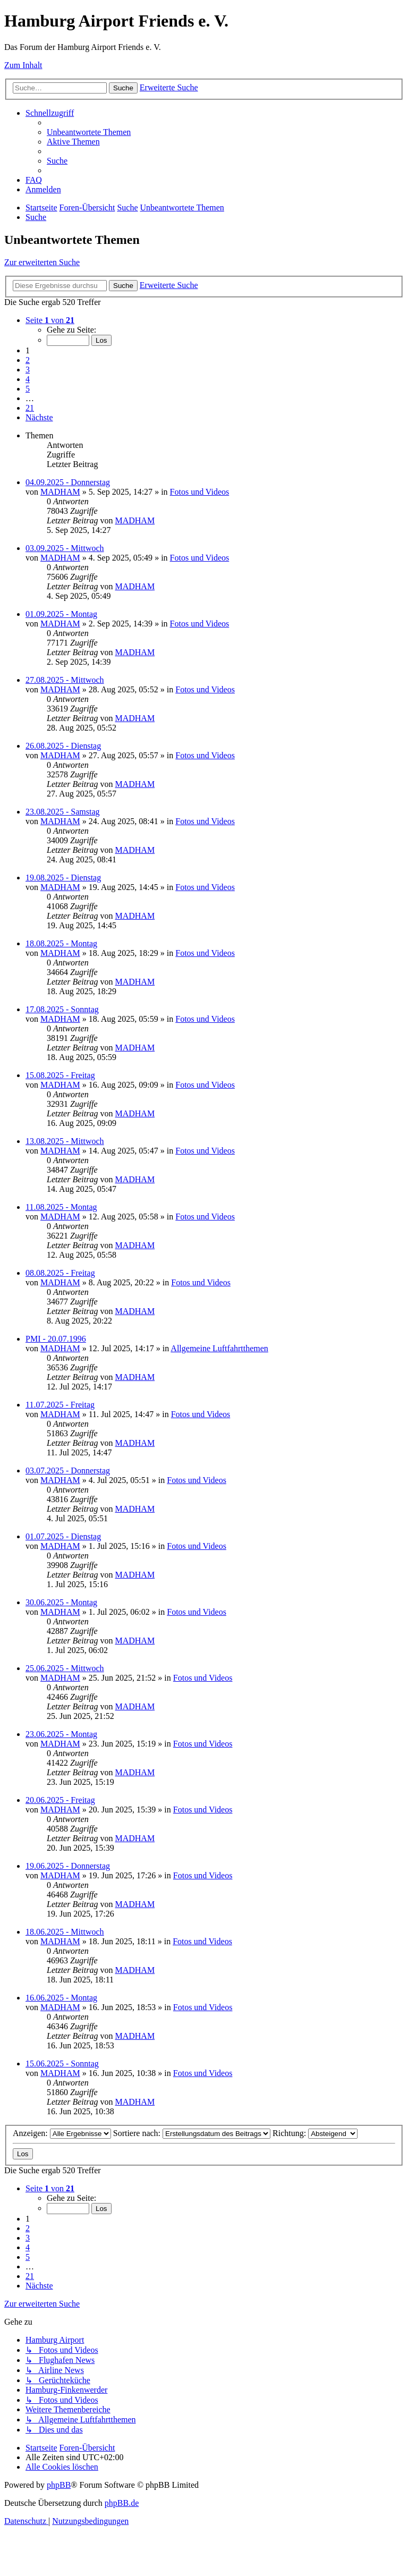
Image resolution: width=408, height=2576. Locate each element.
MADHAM (60, 491)
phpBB (59, 2484)
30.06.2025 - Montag (61, 1602)
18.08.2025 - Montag (61, 943)
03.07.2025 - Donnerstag (68, 1470)
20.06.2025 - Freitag (60, 1799)
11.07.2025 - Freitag (60, 1404)
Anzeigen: (62, 2133)
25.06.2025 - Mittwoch (65, 1668)
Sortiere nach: (191, 2133)
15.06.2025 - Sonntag (62, 2063)
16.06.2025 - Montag (61, 1997)
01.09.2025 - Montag (61, 613)
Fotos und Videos (200, 491)
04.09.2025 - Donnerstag (68, 482)
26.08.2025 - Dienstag (63, 745)
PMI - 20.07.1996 (56, 1338)
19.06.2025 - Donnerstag (68, 1865)
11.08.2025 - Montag (61, 1206)
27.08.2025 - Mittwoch (65, 679)
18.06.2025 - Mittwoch (65, 1931)
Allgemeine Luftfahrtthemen (219, 1348)
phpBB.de (122, 2502)
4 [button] (28, 379)
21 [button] (30, 407)
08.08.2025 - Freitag (60, 1272)
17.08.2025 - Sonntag (62, 1009)
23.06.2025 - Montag (61, 1734)
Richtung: (315, 2133)
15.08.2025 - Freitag (60, 1075)
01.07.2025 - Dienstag (63, 1536)
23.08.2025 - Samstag (63, 811)
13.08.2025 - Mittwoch (65, 1141)
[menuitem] (89, 132)
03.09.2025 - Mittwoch (65, 548)
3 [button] (28, 369)
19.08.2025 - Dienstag (63, 877)
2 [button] (28, 360)
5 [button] (28, 388)
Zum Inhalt (23, 65)
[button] (50, 320)
